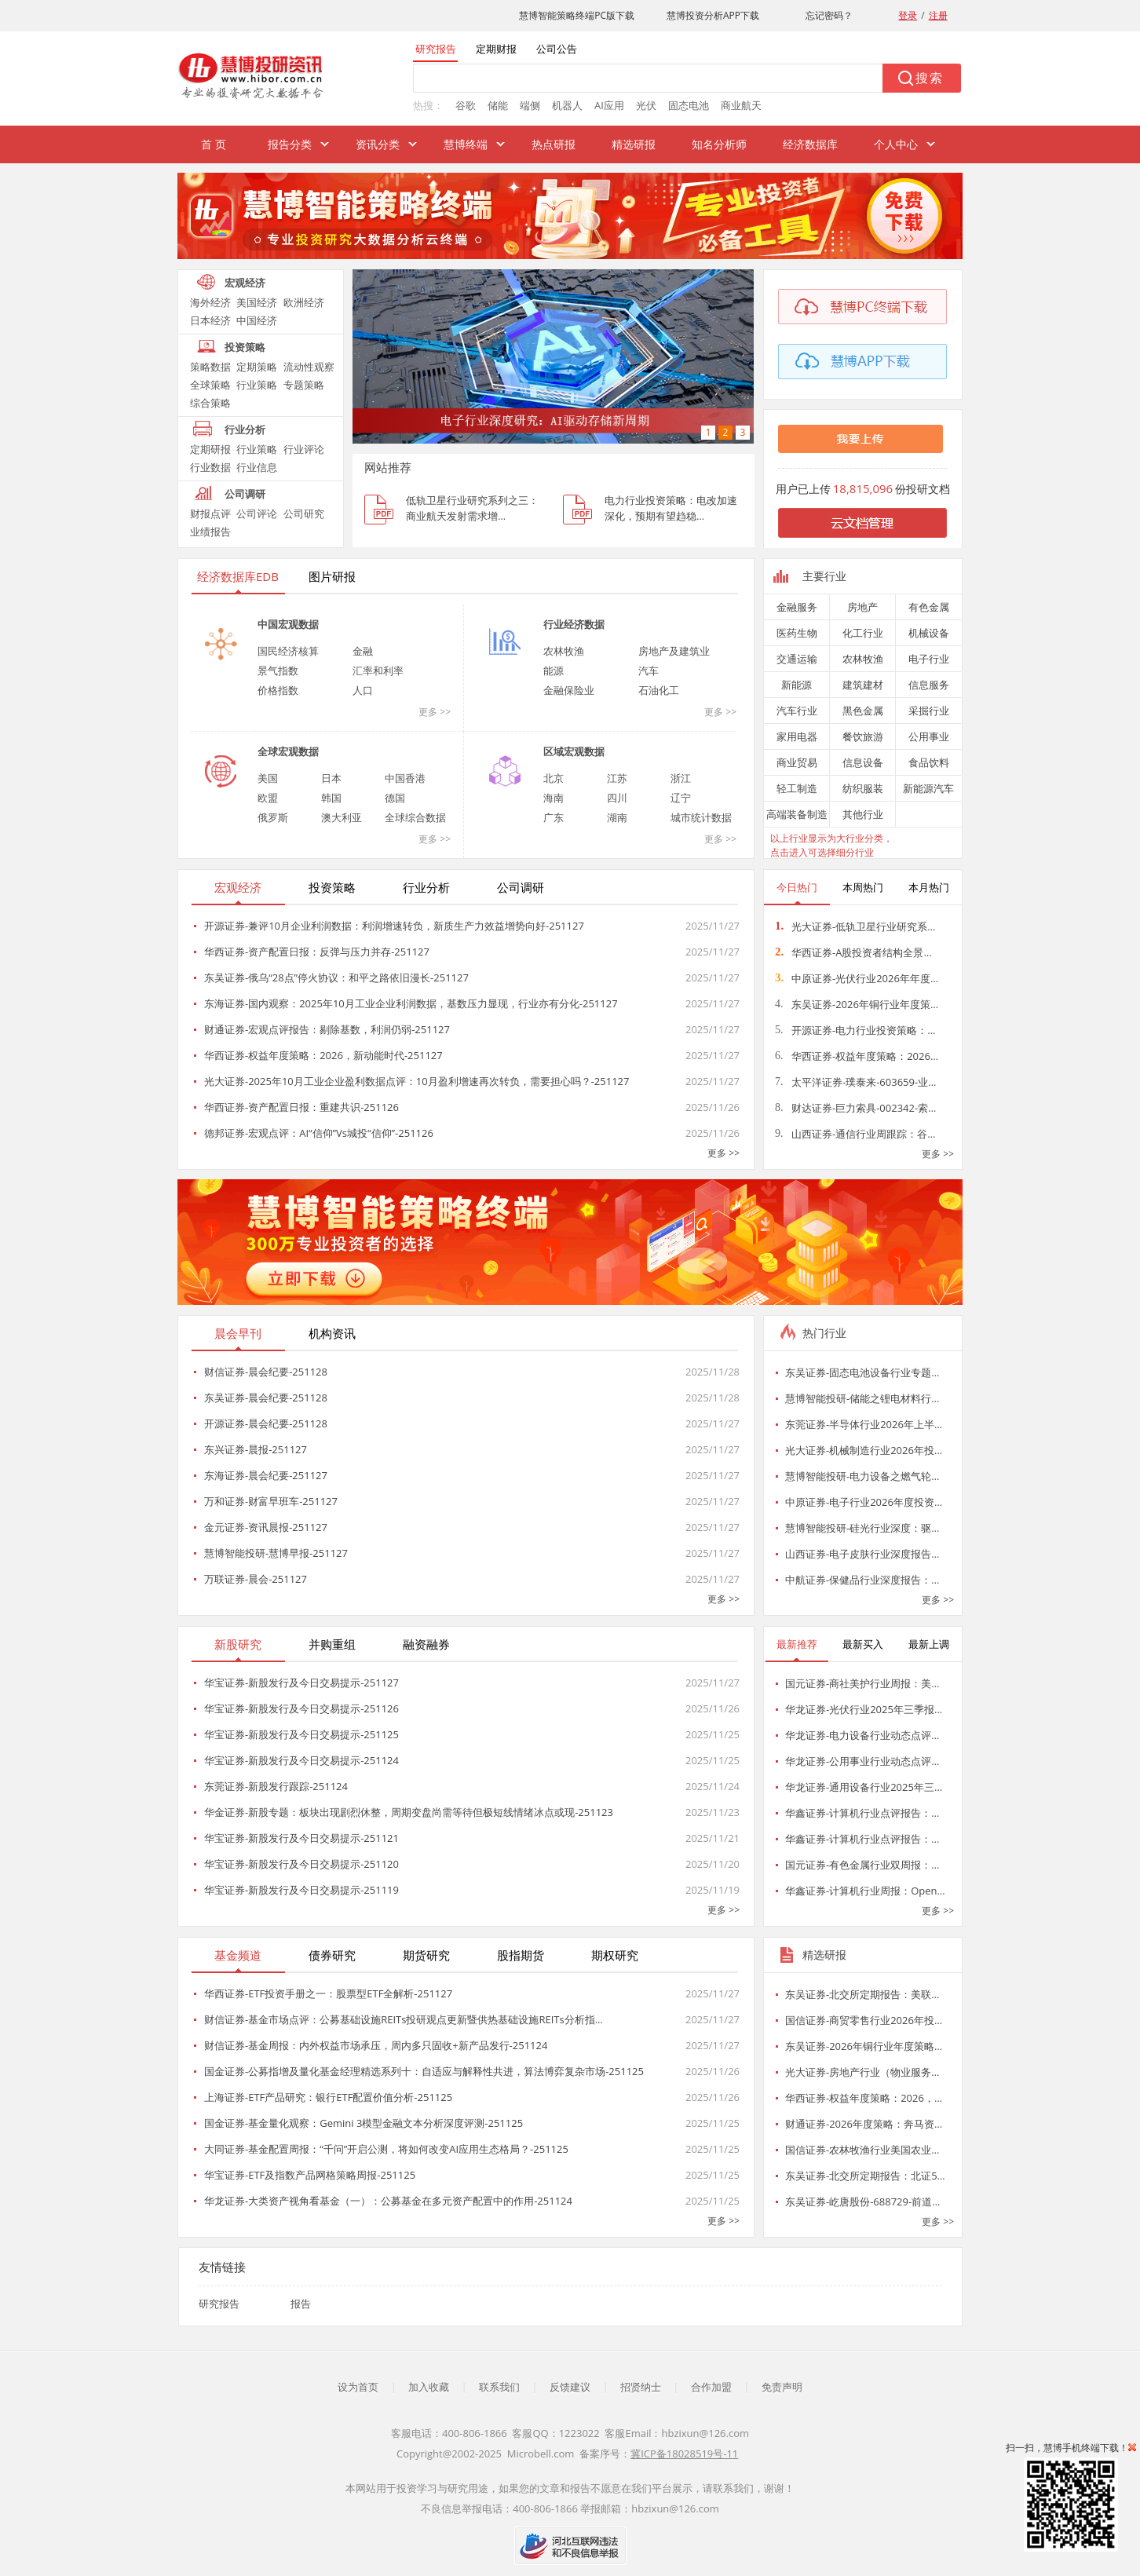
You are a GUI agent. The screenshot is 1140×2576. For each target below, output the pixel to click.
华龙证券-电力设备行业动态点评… (862, 1735)
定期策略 (256, 367)
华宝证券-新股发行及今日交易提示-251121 (301, 1838)
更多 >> (434, 711)
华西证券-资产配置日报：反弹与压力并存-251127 (316, 952)
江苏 (617, 778)
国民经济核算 (288, 651)
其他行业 (862, 814)
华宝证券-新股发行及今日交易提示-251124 (301, 1760)
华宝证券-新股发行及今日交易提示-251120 (301, 1864)
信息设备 (862, 762)
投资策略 (245, 347)
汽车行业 (796, 710)
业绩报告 (210, 531)
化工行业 (862, 633)
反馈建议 (570, 2387)
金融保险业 (568, 690)
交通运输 (796, 659)
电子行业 (928, 659)
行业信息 (256, 467)
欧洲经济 (303, 302)
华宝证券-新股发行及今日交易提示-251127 (301, 1682)
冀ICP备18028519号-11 (684, 2453)
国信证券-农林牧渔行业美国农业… (862, 2150)
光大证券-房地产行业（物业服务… (862, 2072)
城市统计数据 (701, 817)
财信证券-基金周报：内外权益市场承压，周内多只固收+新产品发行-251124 (375, 2045)
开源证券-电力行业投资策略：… (855, 1030)
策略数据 (210, 367)
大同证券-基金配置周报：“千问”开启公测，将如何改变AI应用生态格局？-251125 (386, 2149)
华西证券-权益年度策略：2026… (856, 1056)
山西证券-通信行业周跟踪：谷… (855, 1133)
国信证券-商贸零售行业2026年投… (863, 2020)
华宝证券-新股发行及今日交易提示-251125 (301, 1734)
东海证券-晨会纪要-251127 (265, 1475)
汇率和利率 (378, 670)
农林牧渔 (563, 651)
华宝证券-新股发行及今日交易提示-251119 (301, 1890)
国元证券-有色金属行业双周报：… (862, 1865)
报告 (300, 2303)
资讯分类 (378, 144)
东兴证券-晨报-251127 (255, 1449)
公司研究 (303, 513)
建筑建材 (862, 685)
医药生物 (796, 633)
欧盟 (268, 798)
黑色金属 (862, 710)
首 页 (213, 144)
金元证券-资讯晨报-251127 (265, 1527)
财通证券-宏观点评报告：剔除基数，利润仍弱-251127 (327, 1029)
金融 (363, 651)
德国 (395, 798)
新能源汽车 (928, 788)
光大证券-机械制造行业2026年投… (863, 1450)
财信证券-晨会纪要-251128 (265, 1372)
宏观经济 (245, 283)
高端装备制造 (797, 814)
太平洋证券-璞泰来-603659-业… (855, 1081)
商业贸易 (796, 762)
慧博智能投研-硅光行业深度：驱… (862, 1528)
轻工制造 (796, 788)
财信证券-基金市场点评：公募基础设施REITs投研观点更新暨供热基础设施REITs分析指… (403, 2019)
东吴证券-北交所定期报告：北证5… (865, 2176)
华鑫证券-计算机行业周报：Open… (865, 1891)
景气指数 (278, 670)
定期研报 (210, 449)
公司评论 (256, 513)
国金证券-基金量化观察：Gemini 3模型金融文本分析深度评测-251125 (363, 2123)
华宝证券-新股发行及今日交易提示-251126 (301, 1708)
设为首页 (358, 2387)
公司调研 (245, 494)
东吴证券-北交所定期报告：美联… (862, 1994)
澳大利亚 (341, 817)
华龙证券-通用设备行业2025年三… (863, 1787)
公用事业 (928, 736)
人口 (363, 690)
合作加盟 (711, 2387)
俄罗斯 (273, 817)
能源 (553, 670)
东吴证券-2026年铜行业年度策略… (863, 2046)
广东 (553, 817)
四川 (617, 798)
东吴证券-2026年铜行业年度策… (856, 1004)
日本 (331, 778)
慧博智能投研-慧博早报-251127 (276, 1553)
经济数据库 (810, 144)
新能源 (796, 685)
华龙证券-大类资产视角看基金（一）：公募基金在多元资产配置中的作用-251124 (388, 2201)
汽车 (648, 670)
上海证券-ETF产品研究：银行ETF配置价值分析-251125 (328, 2097)
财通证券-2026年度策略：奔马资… (863, 2124)
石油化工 (658, 690)
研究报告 (219, 2303)
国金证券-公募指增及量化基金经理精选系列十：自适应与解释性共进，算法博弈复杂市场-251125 (424, 2071)
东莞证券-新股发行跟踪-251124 (276, 1786)
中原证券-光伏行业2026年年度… (856, 978)
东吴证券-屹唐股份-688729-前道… (862, 2201)
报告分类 (290, 144)
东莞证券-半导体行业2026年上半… (863, 1424)
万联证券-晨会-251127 (255, 1579)
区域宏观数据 (574, 751)
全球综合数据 (415, 817)
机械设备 (928, 633)
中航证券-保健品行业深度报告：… (862, 1580)
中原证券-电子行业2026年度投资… (863, 1502)
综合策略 (210, 403)
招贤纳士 (640, 2387)
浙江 (680, 778)
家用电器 (796, 736)
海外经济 (210, 302)
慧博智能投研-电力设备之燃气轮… (862, 1476)
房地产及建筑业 (674, 651)
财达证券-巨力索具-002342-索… (855, 1107)
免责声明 (782, 2387)
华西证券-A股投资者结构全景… (853, 952)
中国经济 (256, 320)
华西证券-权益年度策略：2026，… (863, 2098)
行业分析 (245, 429)
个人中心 (896, 144)
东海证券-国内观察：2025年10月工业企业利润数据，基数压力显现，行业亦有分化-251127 (411, 1003)
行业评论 (303, 449)
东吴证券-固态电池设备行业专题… (862, 1372)
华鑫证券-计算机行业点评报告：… (862, 1813)
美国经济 (256, 302)
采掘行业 (928, 710)
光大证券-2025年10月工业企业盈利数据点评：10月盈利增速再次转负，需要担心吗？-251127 (416, 1081)
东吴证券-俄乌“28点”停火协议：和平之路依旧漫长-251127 (336, 977)
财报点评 (210, 513)
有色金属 (928, 607)
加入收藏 (428, 2387)
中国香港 (405, 778)
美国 (268, 778)
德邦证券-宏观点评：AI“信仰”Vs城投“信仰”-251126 (318, 1133)
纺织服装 (862, 788)
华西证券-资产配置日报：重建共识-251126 (301, 1107)
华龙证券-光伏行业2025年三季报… (863, 1709)
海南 (553, 798)
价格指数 (278, 690)
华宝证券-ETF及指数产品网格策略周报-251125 (309, 2175)
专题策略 (303, 385)
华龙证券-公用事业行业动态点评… (862, 1761)
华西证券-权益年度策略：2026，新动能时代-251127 (323, 1055)
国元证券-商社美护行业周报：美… (862, 1683)
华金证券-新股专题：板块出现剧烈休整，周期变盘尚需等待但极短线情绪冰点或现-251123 (408, 1812)
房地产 (862, 607)
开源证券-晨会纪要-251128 (265, 1423)
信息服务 (928, 685)
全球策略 (210, 385)
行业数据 (210, 467)
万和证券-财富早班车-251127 (271, 1501)
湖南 (617, 817)
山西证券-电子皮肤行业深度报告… (862, 1554)
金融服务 (796, 607)
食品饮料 (928, 762)
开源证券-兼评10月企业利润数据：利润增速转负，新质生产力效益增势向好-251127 (394, 926)
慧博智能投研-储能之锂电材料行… (862, 1398)
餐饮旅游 (862, 736)
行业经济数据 (574, 624)
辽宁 (680, 798)
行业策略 (256, 385)
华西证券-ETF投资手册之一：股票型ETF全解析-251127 (328, 1993)
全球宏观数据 (288, 751)
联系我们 (499, 2387)
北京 (553, 778)
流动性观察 (308, 367)
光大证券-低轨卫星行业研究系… (855, 926)
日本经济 (210, 320)
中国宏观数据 (288, 624)
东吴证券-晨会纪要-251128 (265, 1397)
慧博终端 (466, 144)
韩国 (331, 798)
